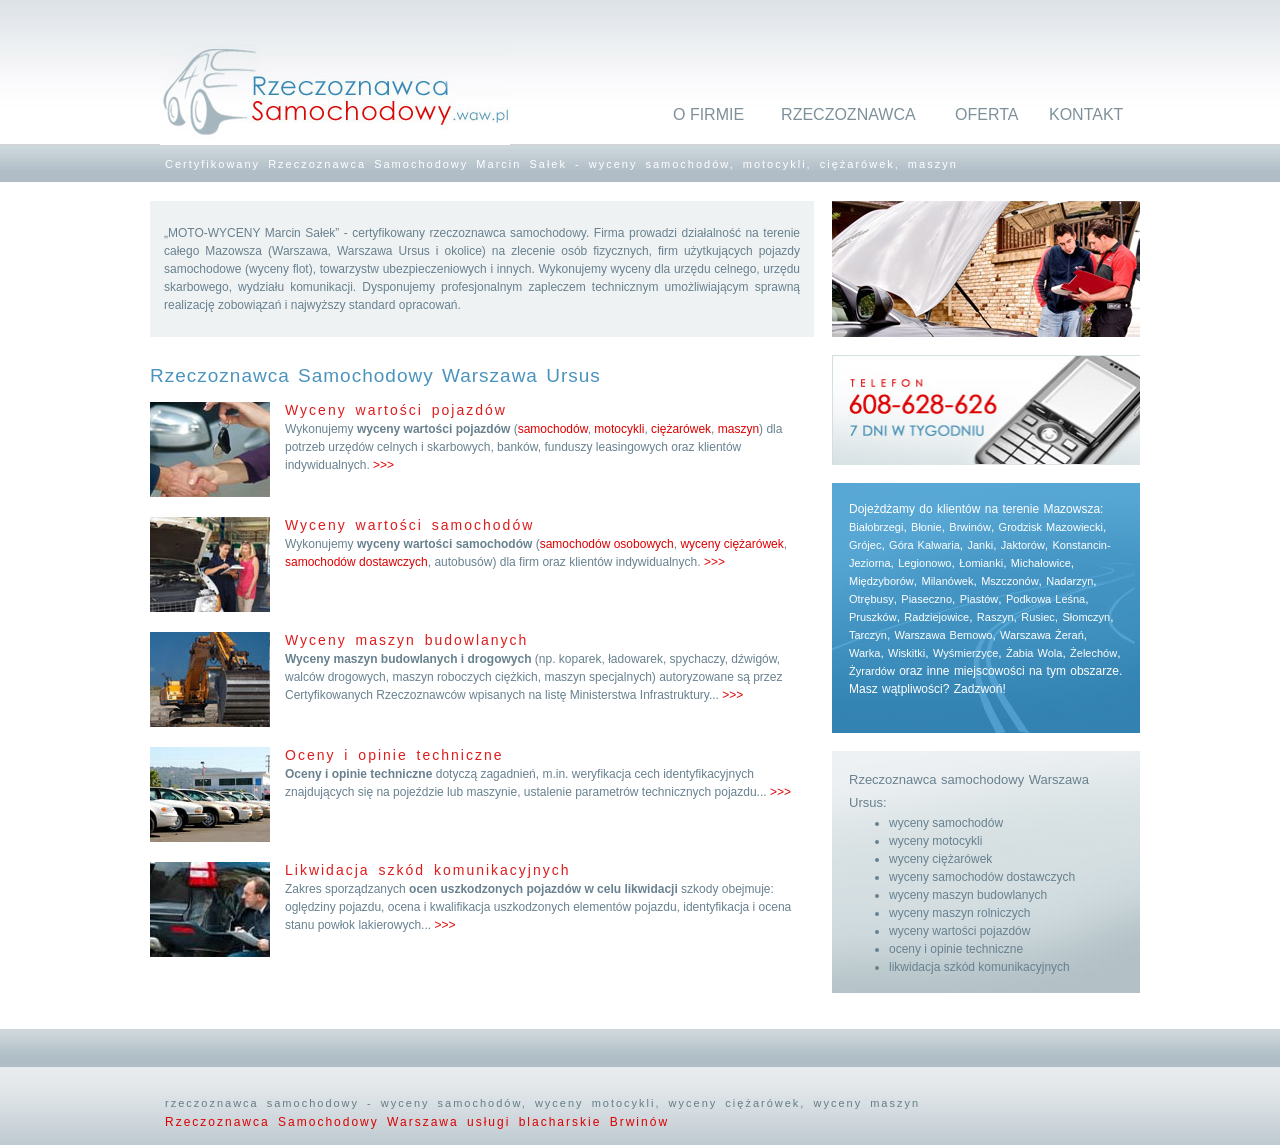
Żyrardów (872, 671)
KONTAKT (1086, 114)
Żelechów (1093, 653)
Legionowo (924, 563)
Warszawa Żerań (1042, 635)
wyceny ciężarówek (731, 544)
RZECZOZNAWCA (848, 114)
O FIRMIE (708, 114)
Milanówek (947, 581)
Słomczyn (1087, 617)
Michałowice (1041, 563)
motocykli (619, 429)
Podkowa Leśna (1045, 599)
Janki (980, 545)
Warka (864, 653)
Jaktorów (1023, 545)
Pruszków (873, 617)
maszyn (738, 429)
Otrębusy (871, 599)
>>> (383, 465)
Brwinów (970, 527)
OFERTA (986, 114)
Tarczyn (868, 635)
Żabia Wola (1034, 653)
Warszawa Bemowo (944, 635)
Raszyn (995, 617)
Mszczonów (1009, 581)
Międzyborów (881, 581)
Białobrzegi (876, 527)
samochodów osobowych (607, 544)
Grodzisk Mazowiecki (1051, 527)
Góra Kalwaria (924, 545)
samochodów (553, 429)
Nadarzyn (1069, 581)
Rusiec (1038, 617)
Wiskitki (906, 653)
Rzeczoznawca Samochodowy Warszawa (316, 1122)
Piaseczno (926, 599)
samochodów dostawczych (356, 562)
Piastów (979, 599)
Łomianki (981, 563)
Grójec (865, 545)
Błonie (926, 527)
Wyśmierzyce (965, 653)
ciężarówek (681, 429)
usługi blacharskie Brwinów (568, 1122)
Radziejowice (936, 617)
